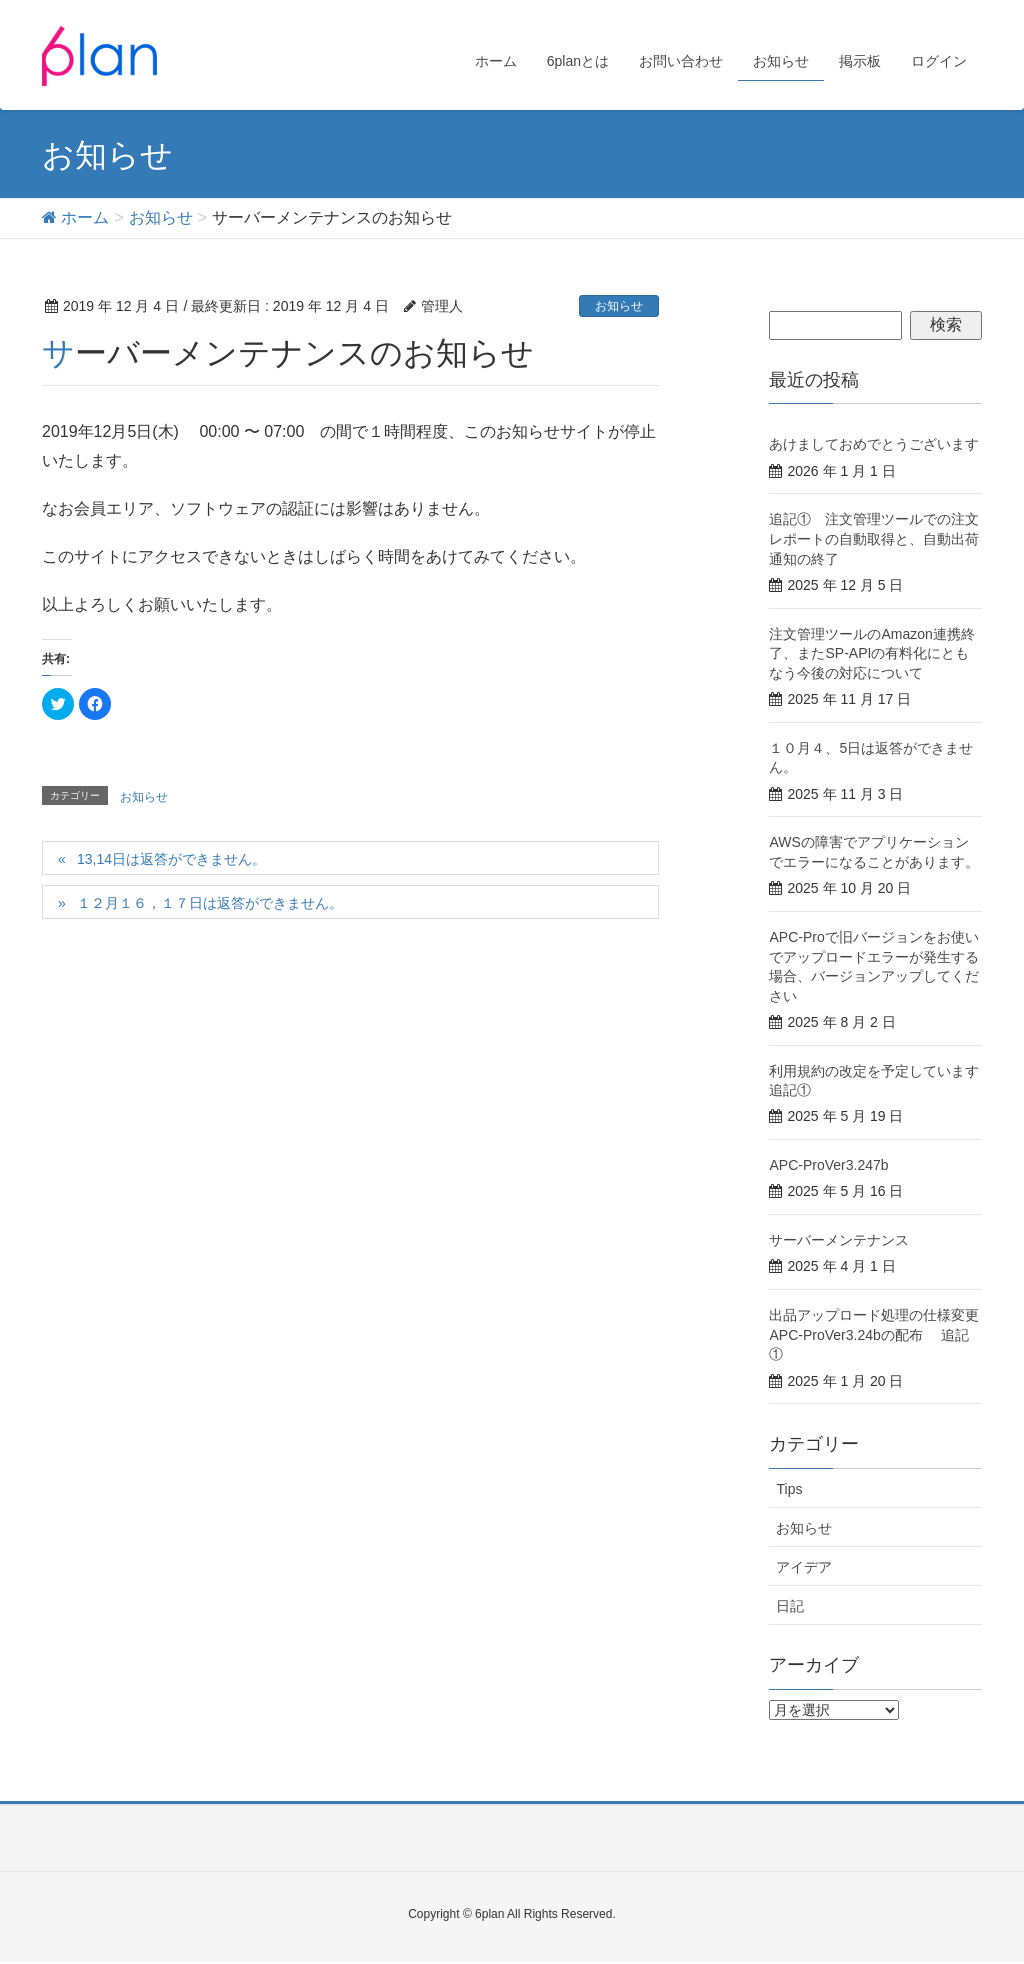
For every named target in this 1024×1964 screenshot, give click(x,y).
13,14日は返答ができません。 (171, 859)
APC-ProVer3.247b (828, 1165)
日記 (790, 1606)
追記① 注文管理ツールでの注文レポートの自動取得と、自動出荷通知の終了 (874, 538)
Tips (789, 1489)
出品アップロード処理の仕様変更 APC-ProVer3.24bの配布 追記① (881, 1334)
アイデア (804, 1567)
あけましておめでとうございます (874, 444)
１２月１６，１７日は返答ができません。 (210, 903)
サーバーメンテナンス (839, 1240)
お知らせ (619, 306)
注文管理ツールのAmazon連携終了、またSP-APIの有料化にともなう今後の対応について (871, 653)
